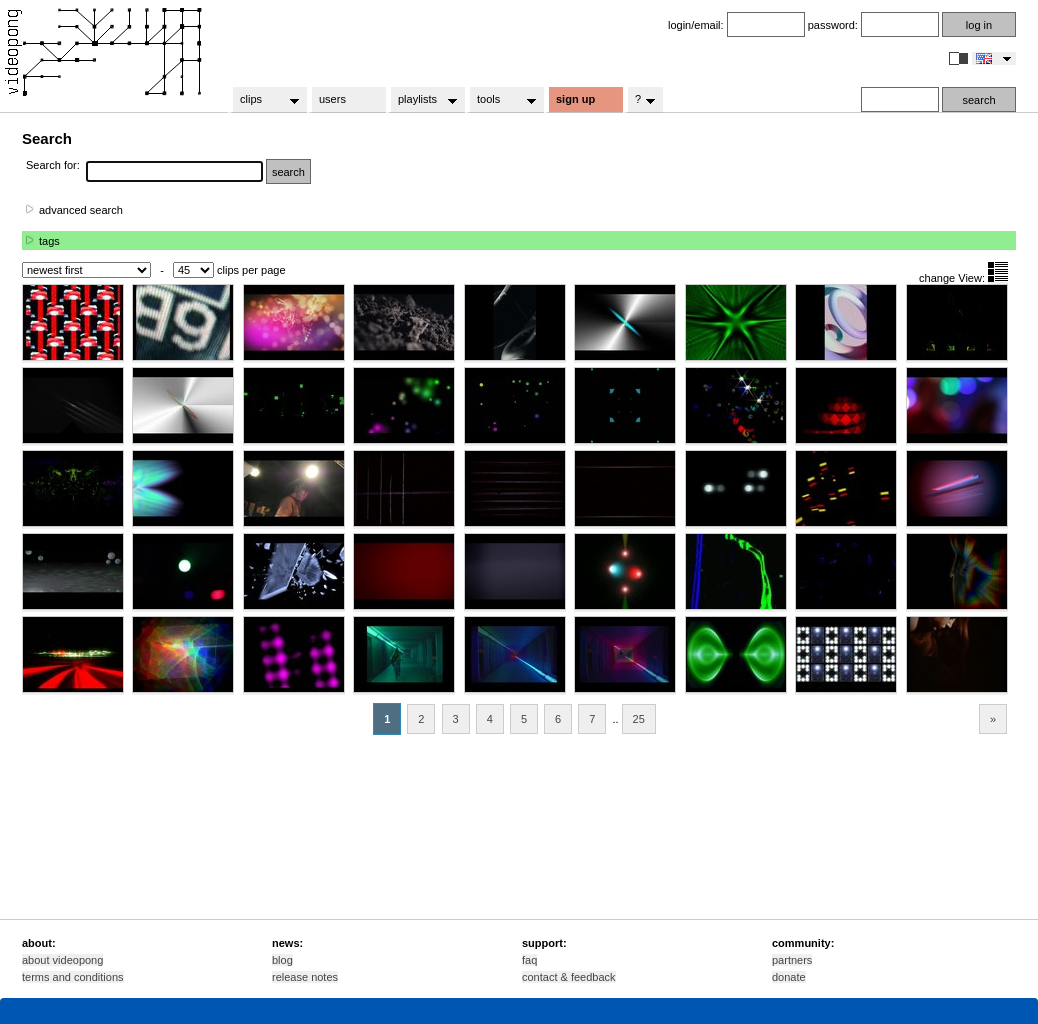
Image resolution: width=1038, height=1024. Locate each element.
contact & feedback (569, 977)
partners (792, 960)
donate (789, 977)
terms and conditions (73, 977)
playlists (421, 100)
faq (529, 960)
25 (639, 719)
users (332, 99)
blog (282, 960)
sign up (575, 99)
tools (500, 100)
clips (263, 100)
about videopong (62, 960)
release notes (305, 977)
